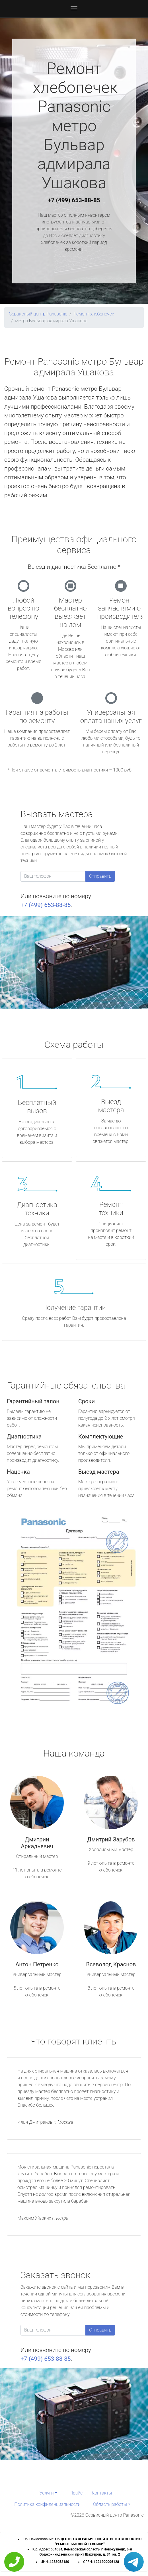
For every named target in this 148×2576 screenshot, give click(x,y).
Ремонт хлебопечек (93, 314)
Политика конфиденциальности (47, 2504)
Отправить (100, 876)
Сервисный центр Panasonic (38, 314)
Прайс (76, 2493)
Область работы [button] (110, 2504)
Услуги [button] (47, 2493)
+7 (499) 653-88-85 (74, 200)
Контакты (102, 2493)
